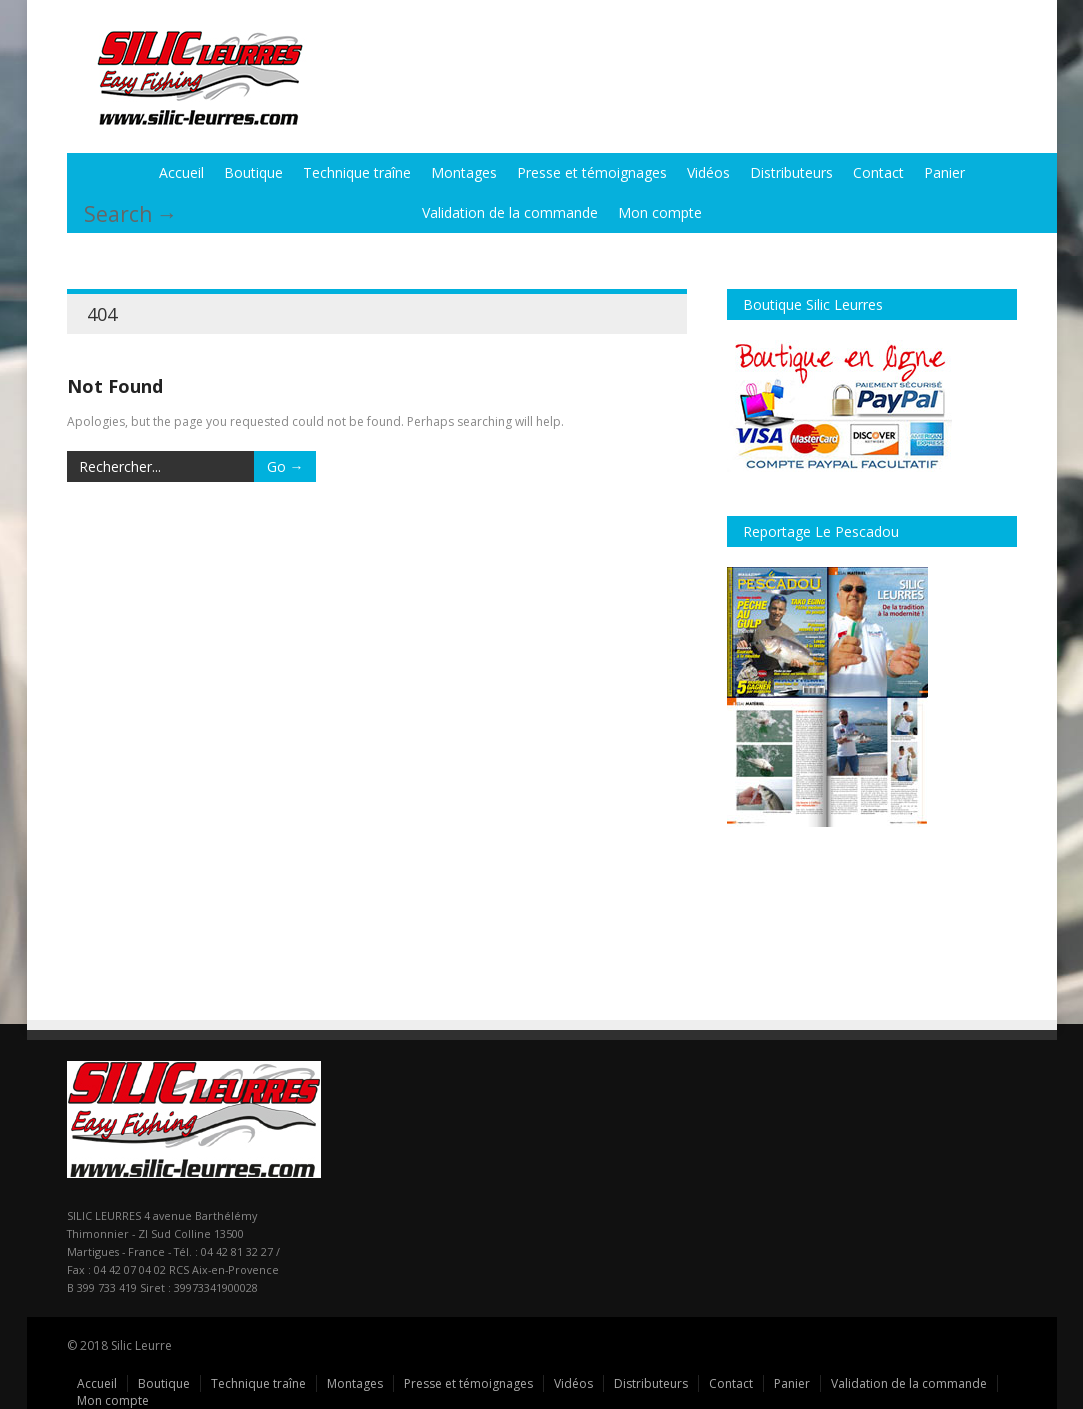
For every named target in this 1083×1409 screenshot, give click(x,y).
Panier (944, 172)
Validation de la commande (510, 212)
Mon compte (660, 212)
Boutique (253, 172)
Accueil (181, 172)
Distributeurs (791, 172)
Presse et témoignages (592, 172)
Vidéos (708, 172)
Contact (878, 172)
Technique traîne (357, 172)
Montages (464, 172)
